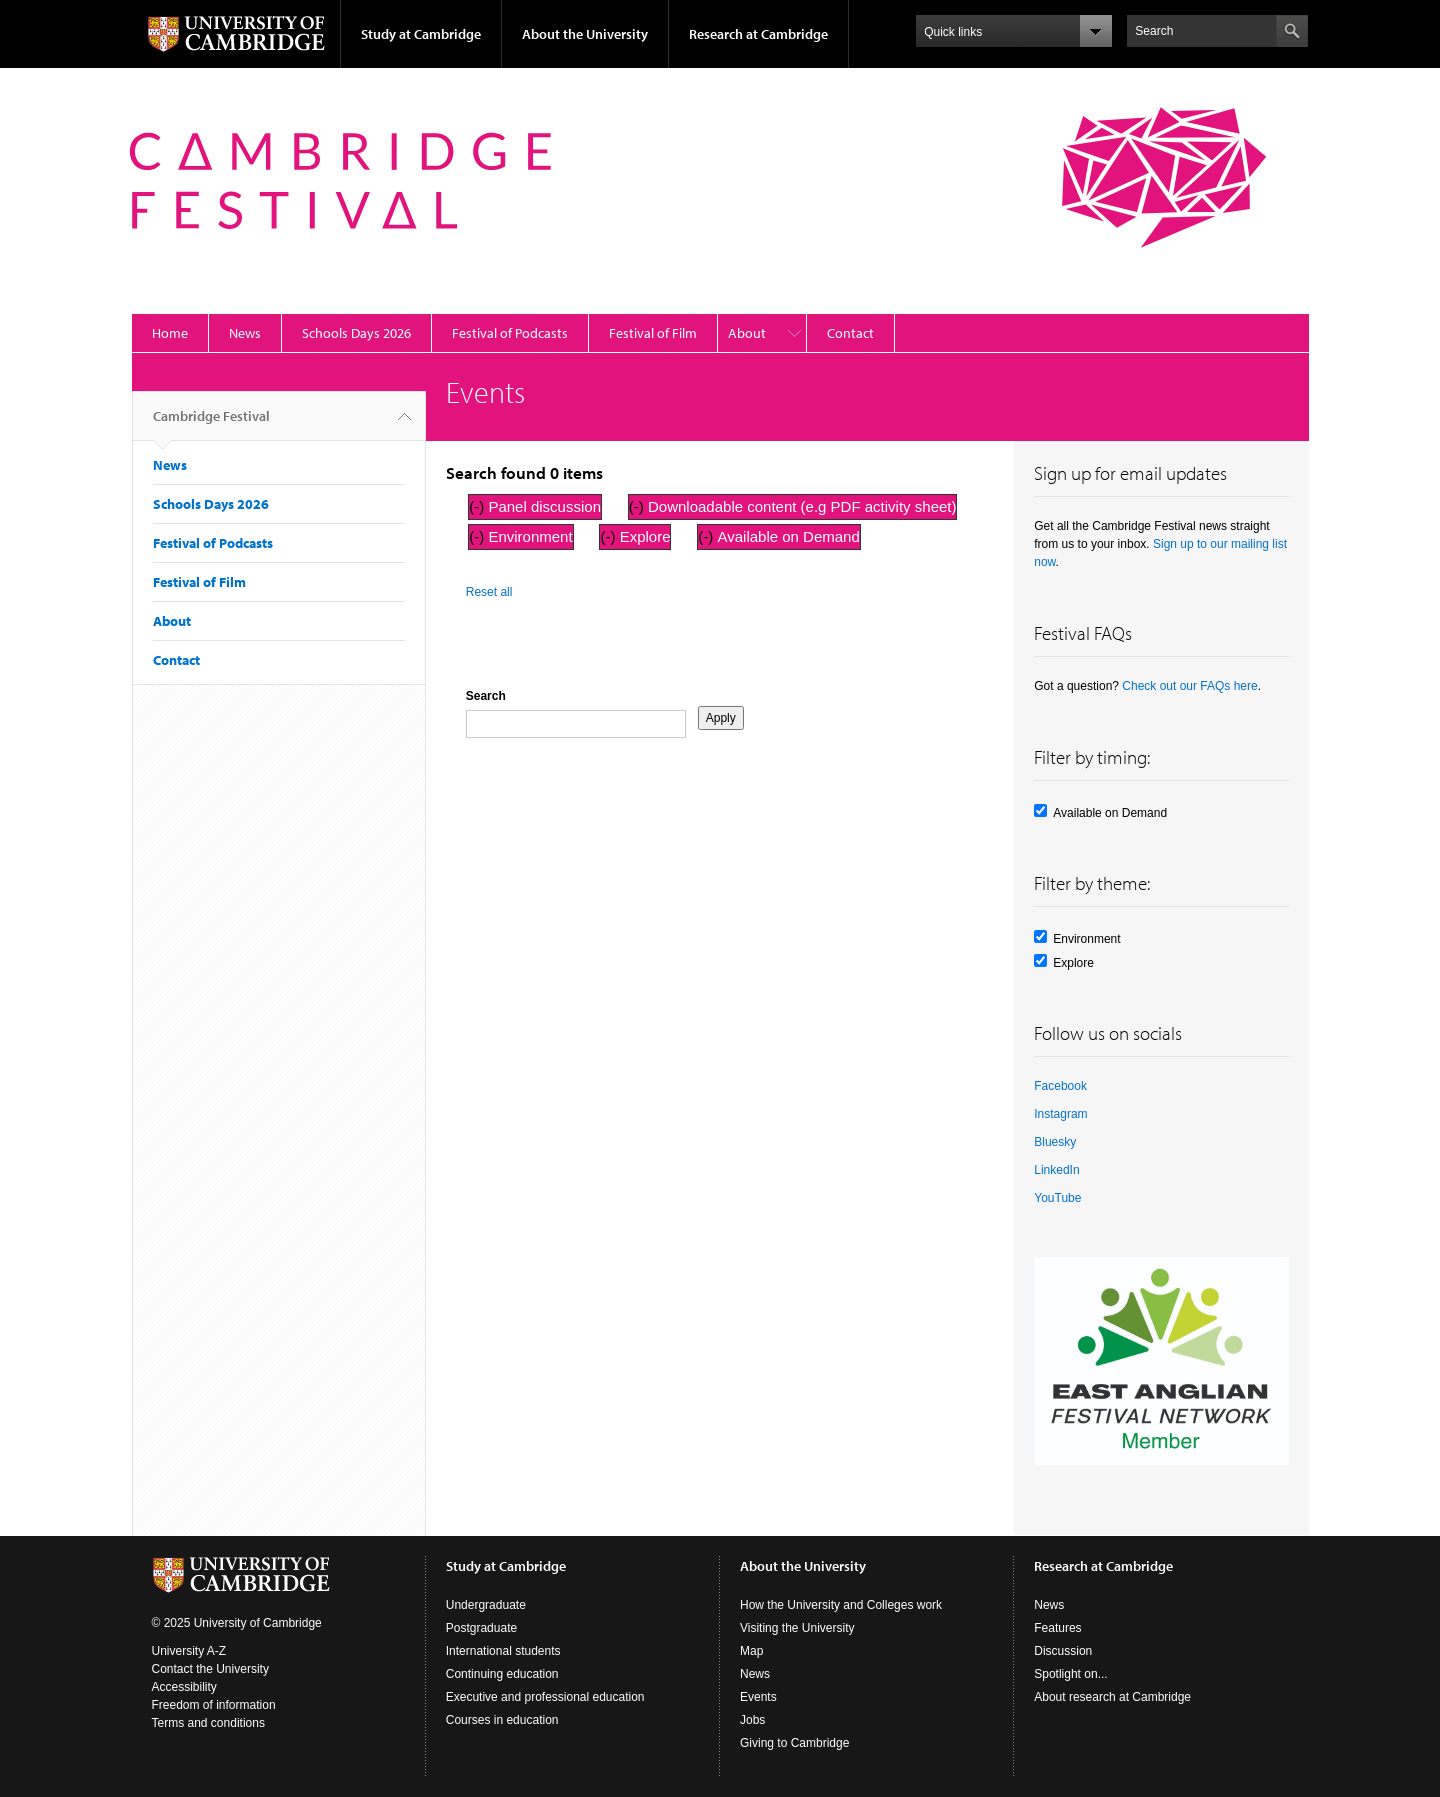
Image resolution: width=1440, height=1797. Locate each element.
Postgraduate (481, 1628)
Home (170, 333)
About (747, 333)
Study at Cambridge (421, 34)
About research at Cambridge (1112, 1697)
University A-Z (189, 1651)
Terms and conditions (208, 1723)
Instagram (1060, 1114)
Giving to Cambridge (794, 1743)
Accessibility (184, 1687)
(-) (478, 506)
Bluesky (1055, 1142)
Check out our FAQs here (1189, 686)
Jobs (752, 1720)
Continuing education (502, 1674)
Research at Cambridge (758, 34)
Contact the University (210, 1669)
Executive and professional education (545, 1697)
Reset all (489, 592)
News (245, 333)
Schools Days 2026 (356, 333)
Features (1057, 1628)
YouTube (1057, 1198)
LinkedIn (1056, 1170)
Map (751, 1651)
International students (503, 1651)
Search (486, 696)
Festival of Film (653, 333)
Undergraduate (486, 1605)
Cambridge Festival (211, 424)
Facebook (1060, 1086)
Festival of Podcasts (510, 333)
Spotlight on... (1070, 1674)
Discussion (1063, 1651)
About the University (585, 34)
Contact (850, 333)
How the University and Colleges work (841, 1605)
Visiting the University (797, 1628)
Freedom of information (214, 1705)
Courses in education (502, 1720)
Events (758, 1697)
